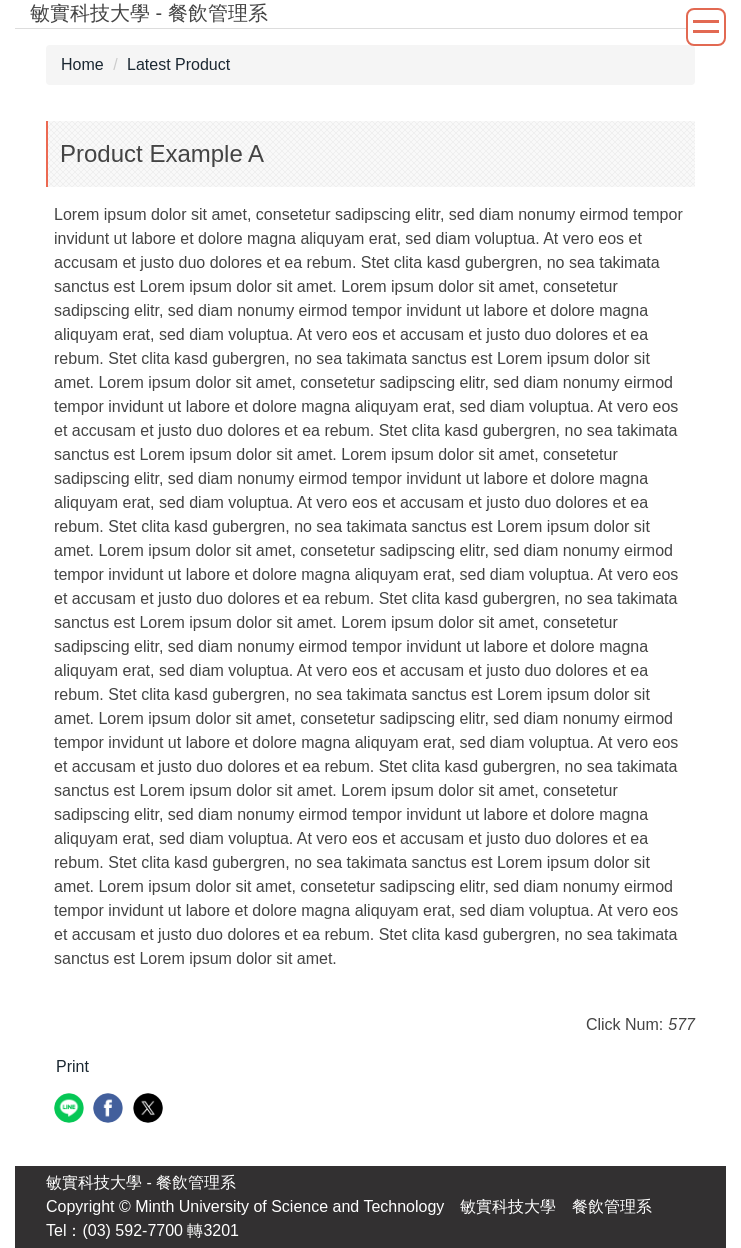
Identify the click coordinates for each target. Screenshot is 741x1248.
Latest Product (178, 64)
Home (82, 64)
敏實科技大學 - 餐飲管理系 (141, 1182)
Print (72, 1066)
